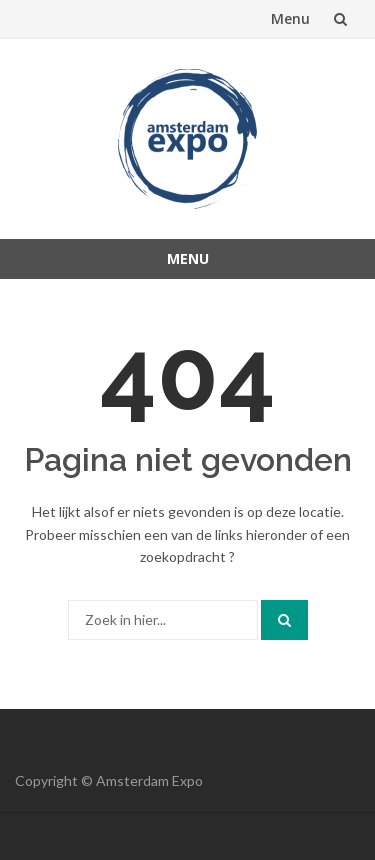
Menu (290, 18)
